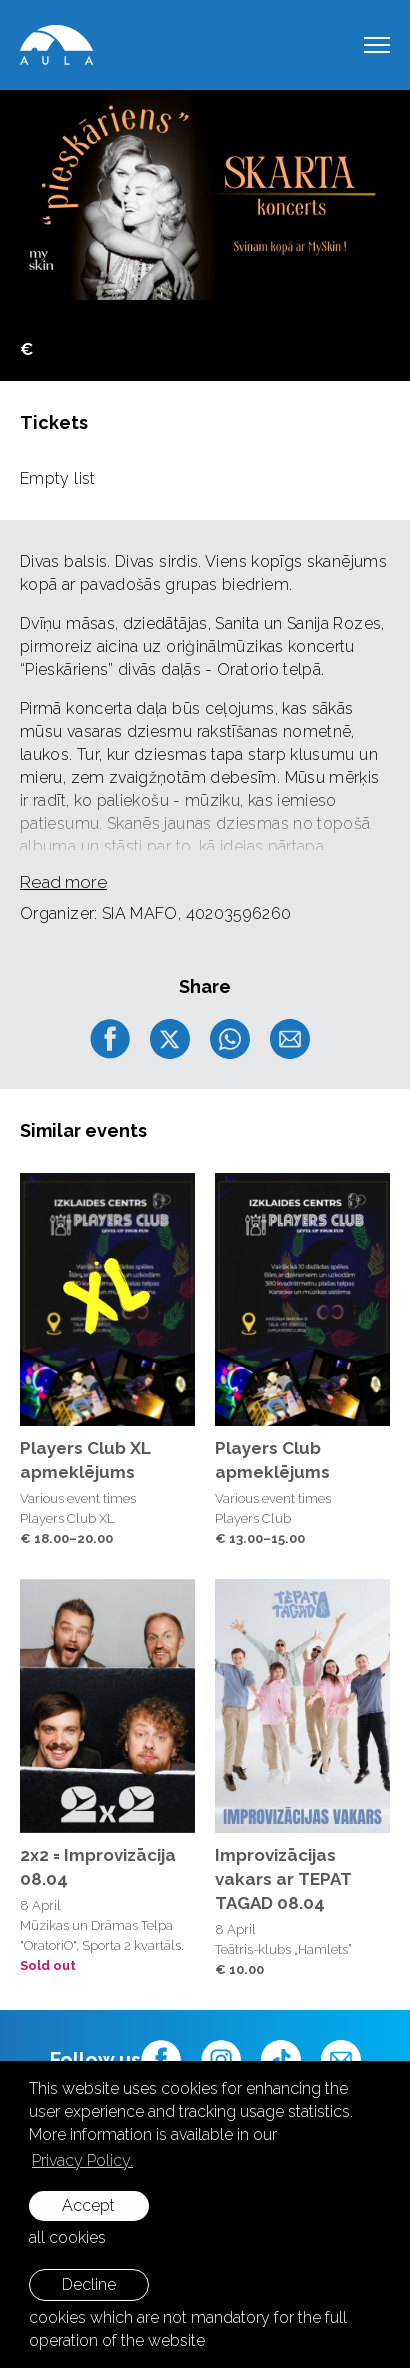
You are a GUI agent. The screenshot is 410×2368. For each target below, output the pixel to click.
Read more (63, 882)
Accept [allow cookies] (88, 2205)
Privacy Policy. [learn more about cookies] (82, 2160)
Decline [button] (89, 2284)
